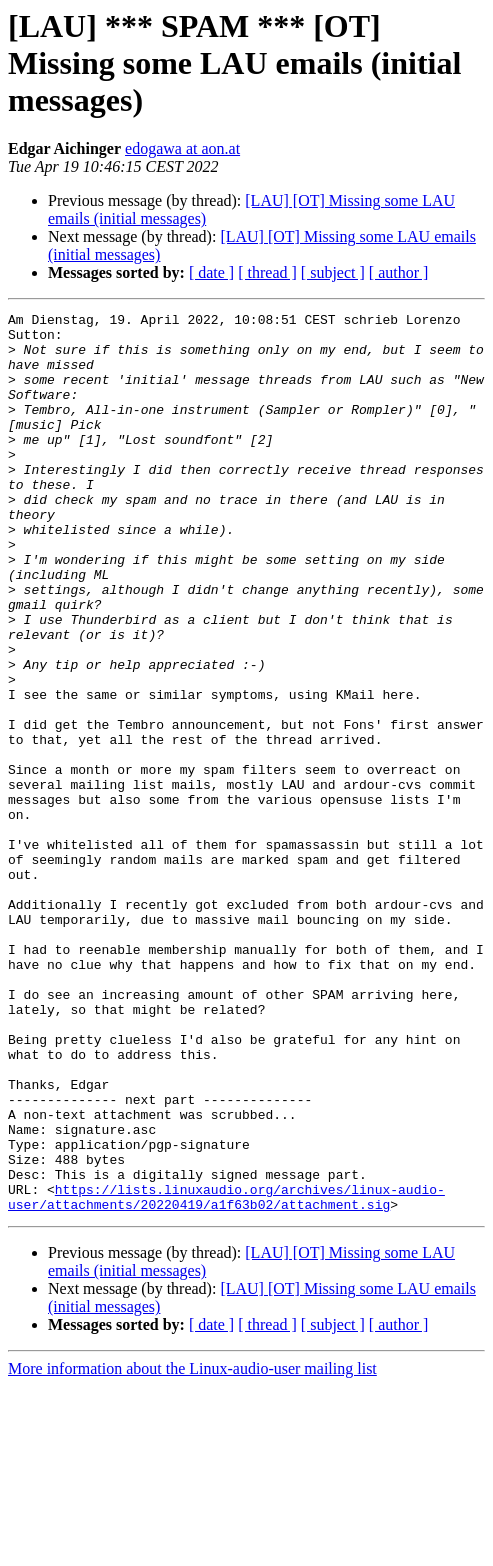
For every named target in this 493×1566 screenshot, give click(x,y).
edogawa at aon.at (182, 148)
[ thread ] (267, 272)
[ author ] (399, 272)
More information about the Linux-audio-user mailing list (192, 1548)
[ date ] (211, 272)
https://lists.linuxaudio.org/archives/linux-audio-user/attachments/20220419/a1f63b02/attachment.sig (226, 1375)
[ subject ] (333, 272)
